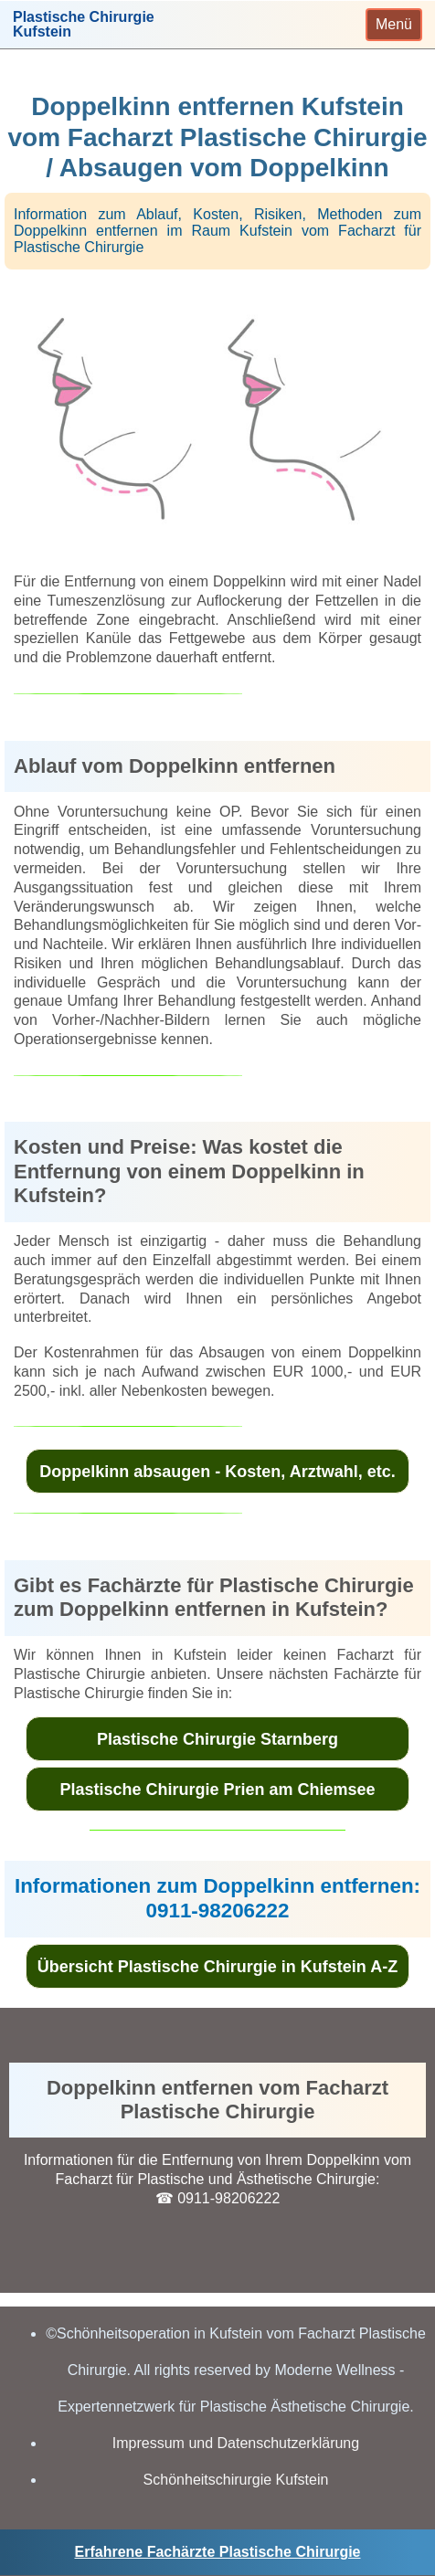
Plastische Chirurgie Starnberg (217, 1739)
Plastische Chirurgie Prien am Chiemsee (217, 1789)
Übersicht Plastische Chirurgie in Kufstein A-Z (217, 1967)
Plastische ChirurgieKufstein (83, 24)
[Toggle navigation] (394, 24)
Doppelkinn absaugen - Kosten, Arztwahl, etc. (217, 1471)
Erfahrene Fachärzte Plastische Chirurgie (218, 2552)
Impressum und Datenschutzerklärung (235, 2443)
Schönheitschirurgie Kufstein (236, 2479)
